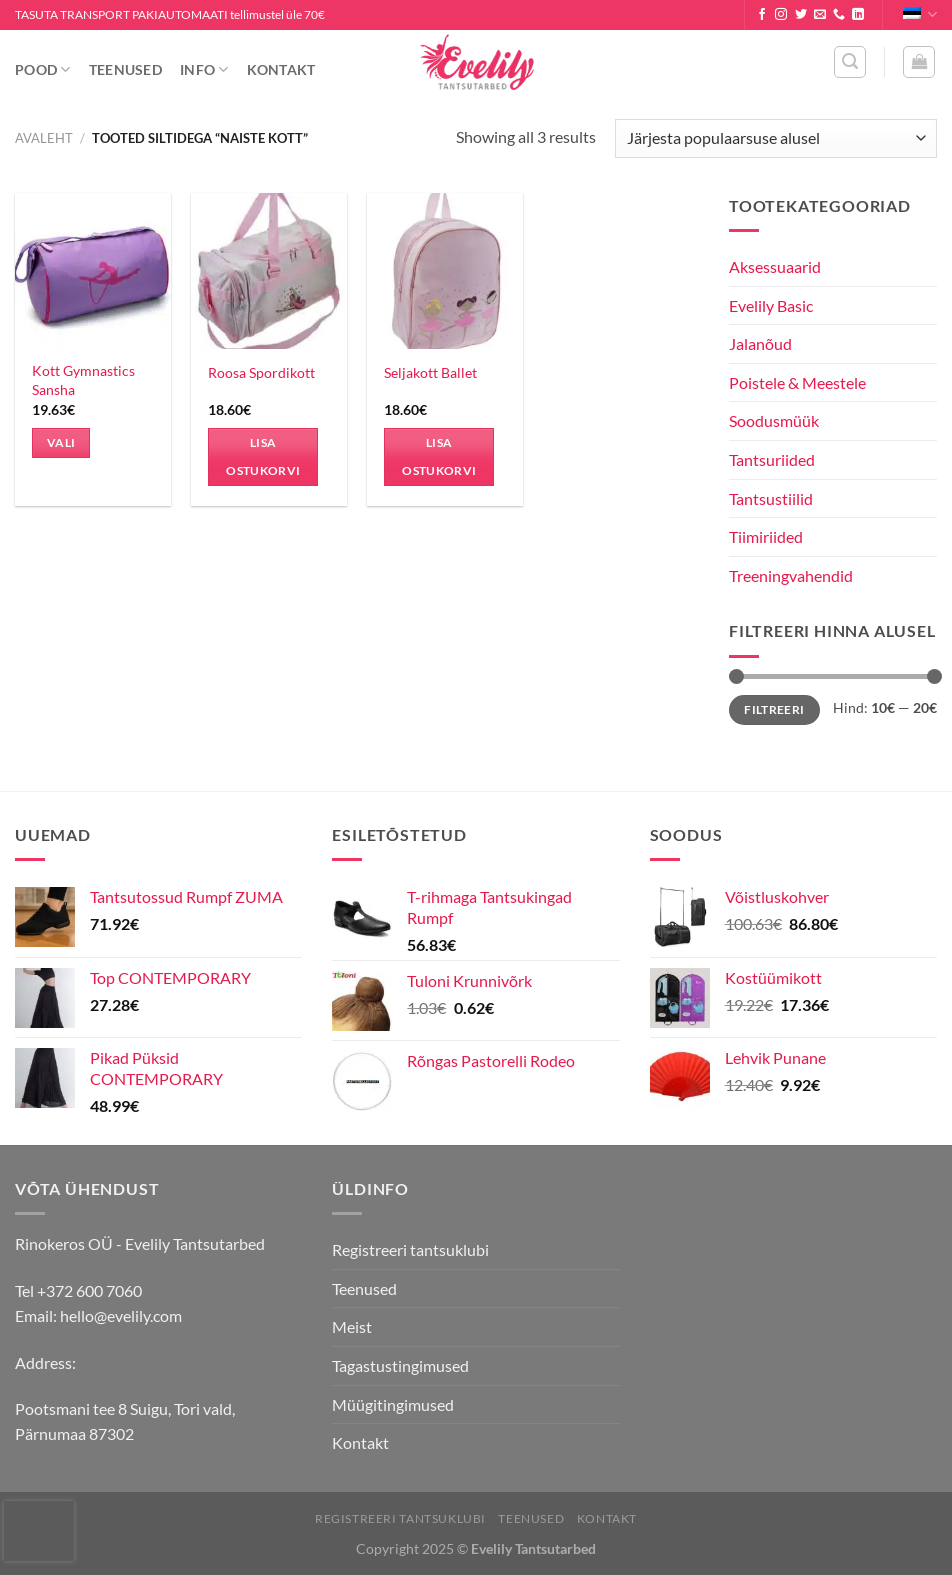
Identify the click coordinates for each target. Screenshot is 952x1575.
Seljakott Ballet (430, 372)
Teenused (125, 69)
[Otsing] (850, 62)
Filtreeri (774, 709)
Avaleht (44, 138)
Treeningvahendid (791, 575)
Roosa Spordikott (261, 372)
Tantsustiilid (771, 498)
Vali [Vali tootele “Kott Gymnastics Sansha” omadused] (61, 442)
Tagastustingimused (400, 1365)
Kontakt (281, 69)
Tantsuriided (772, 459)
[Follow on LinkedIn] (858, 15)
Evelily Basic (771, 305)
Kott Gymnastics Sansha (83, 380)
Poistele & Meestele (797, 382)
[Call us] (839, 15)
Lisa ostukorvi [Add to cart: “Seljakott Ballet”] (439, 456)
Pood (43, 69)
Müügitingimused (393, 1404)
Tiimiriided (766, 536)
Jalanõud (760, 343)
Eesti (920, 14)
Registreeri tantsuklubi (410, 1249)
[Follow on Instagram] (781, 15)
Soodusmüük (774, 420)
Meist (352, 1326)
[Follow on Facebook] (762, 15)
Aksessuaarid (775, 266)
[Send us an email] (820, 15)
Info (204, 69)
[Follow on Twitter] (801, 15)
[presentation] (39, 1531)
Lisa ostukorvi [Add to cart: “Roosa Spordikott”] (263, 456)
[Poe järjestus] (776, 138)
